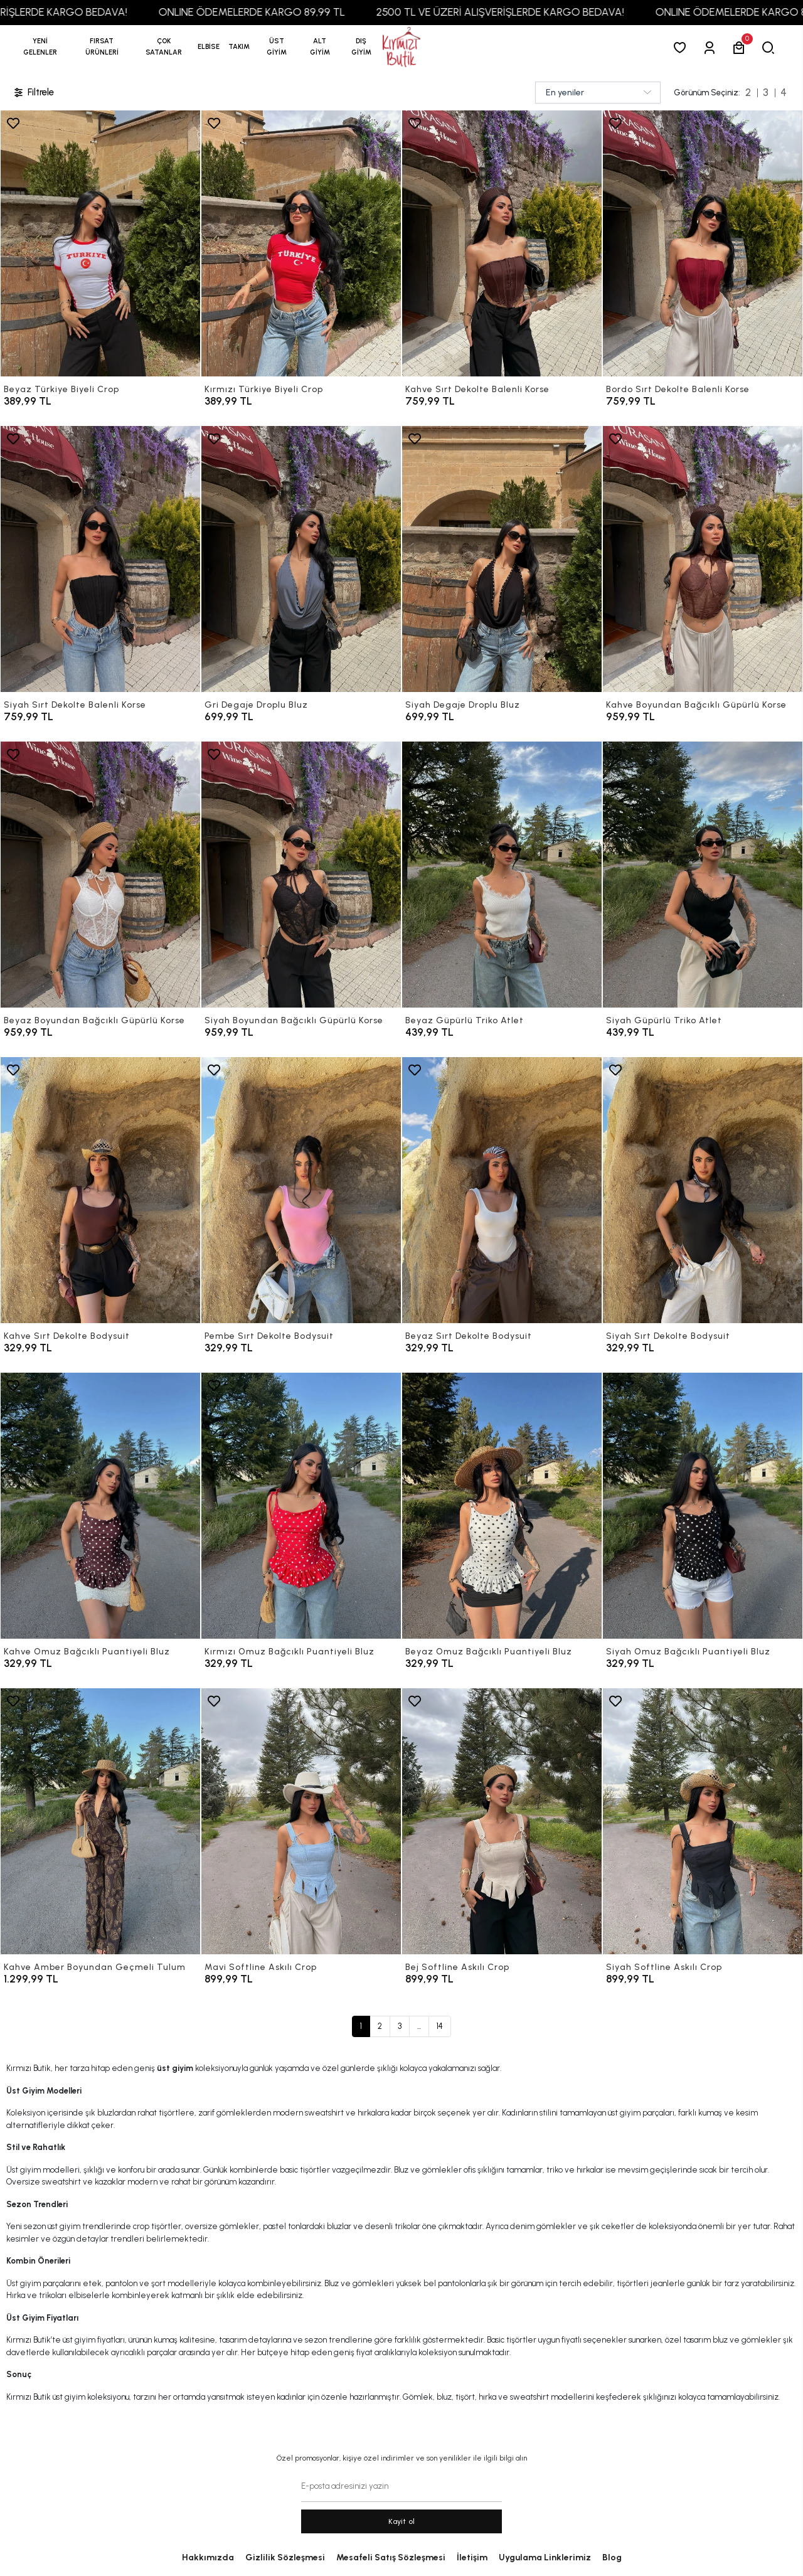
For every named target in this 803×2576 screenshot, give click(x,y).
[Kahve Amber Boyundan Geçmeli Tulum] (100, 1821)
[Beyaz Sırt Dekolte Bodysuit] (502, 1190)
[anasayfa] (401, 47)
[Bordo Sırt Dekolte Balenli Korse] (702, 243)
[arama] (770, 47)
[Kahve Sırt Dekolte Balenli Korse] (502, 243)
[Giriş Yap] (711, 47)
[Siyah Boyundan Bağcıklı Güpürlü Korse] (301, 875)
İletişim (472, 2557)
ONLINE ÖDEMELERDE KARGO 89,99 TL (288, 12)
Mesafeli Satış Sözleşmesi (390, 2557)
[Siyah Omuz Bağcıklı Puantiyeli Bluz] (702, 1506)
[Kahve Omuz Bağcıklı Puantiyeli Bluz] (100, 1506)
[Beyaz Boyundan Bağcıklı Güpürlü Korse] (100, 875)
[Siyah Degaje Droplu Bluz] (502, 559)
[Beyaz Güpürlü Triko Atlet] (502, 875)
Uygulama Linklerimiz (545, 2557)
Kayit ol (401, 2521)
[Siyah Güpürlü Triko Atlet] (702, 875)
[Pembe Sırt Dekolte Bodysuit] (301, 1190)
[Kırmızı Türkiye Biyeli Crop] (301, 243)
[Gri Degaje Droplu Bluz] (301, 559)
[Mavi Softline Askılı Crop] (301, 1821)
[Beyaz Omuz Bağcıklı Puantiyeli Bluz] (502, 1506)
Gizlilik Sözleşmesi (285, 2557)
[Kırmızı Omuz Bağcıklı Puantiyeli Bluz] (301, 1506)
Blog (612, 2557)
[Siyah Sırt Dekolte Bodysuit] (702, 1190)
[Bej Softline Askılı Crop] (502, 1821)
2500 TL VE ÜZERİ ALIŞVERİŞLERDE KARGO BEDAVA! (537, 12)
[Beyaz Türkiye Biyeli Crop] (100, 243)
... (419, 2026)
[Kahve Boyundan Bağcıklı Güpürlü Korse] (702, 559)
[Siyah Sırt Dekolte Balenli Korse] (100, 559)
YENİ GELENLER (40, 46)
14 (440, 2026)
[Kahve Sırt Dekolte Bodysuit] (100, 1190)
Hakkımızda (208, 2557)
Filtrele (33, 92)
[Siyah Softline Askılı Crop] (702, 1821)
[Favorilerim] (682, 47)
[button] (102, 47)
